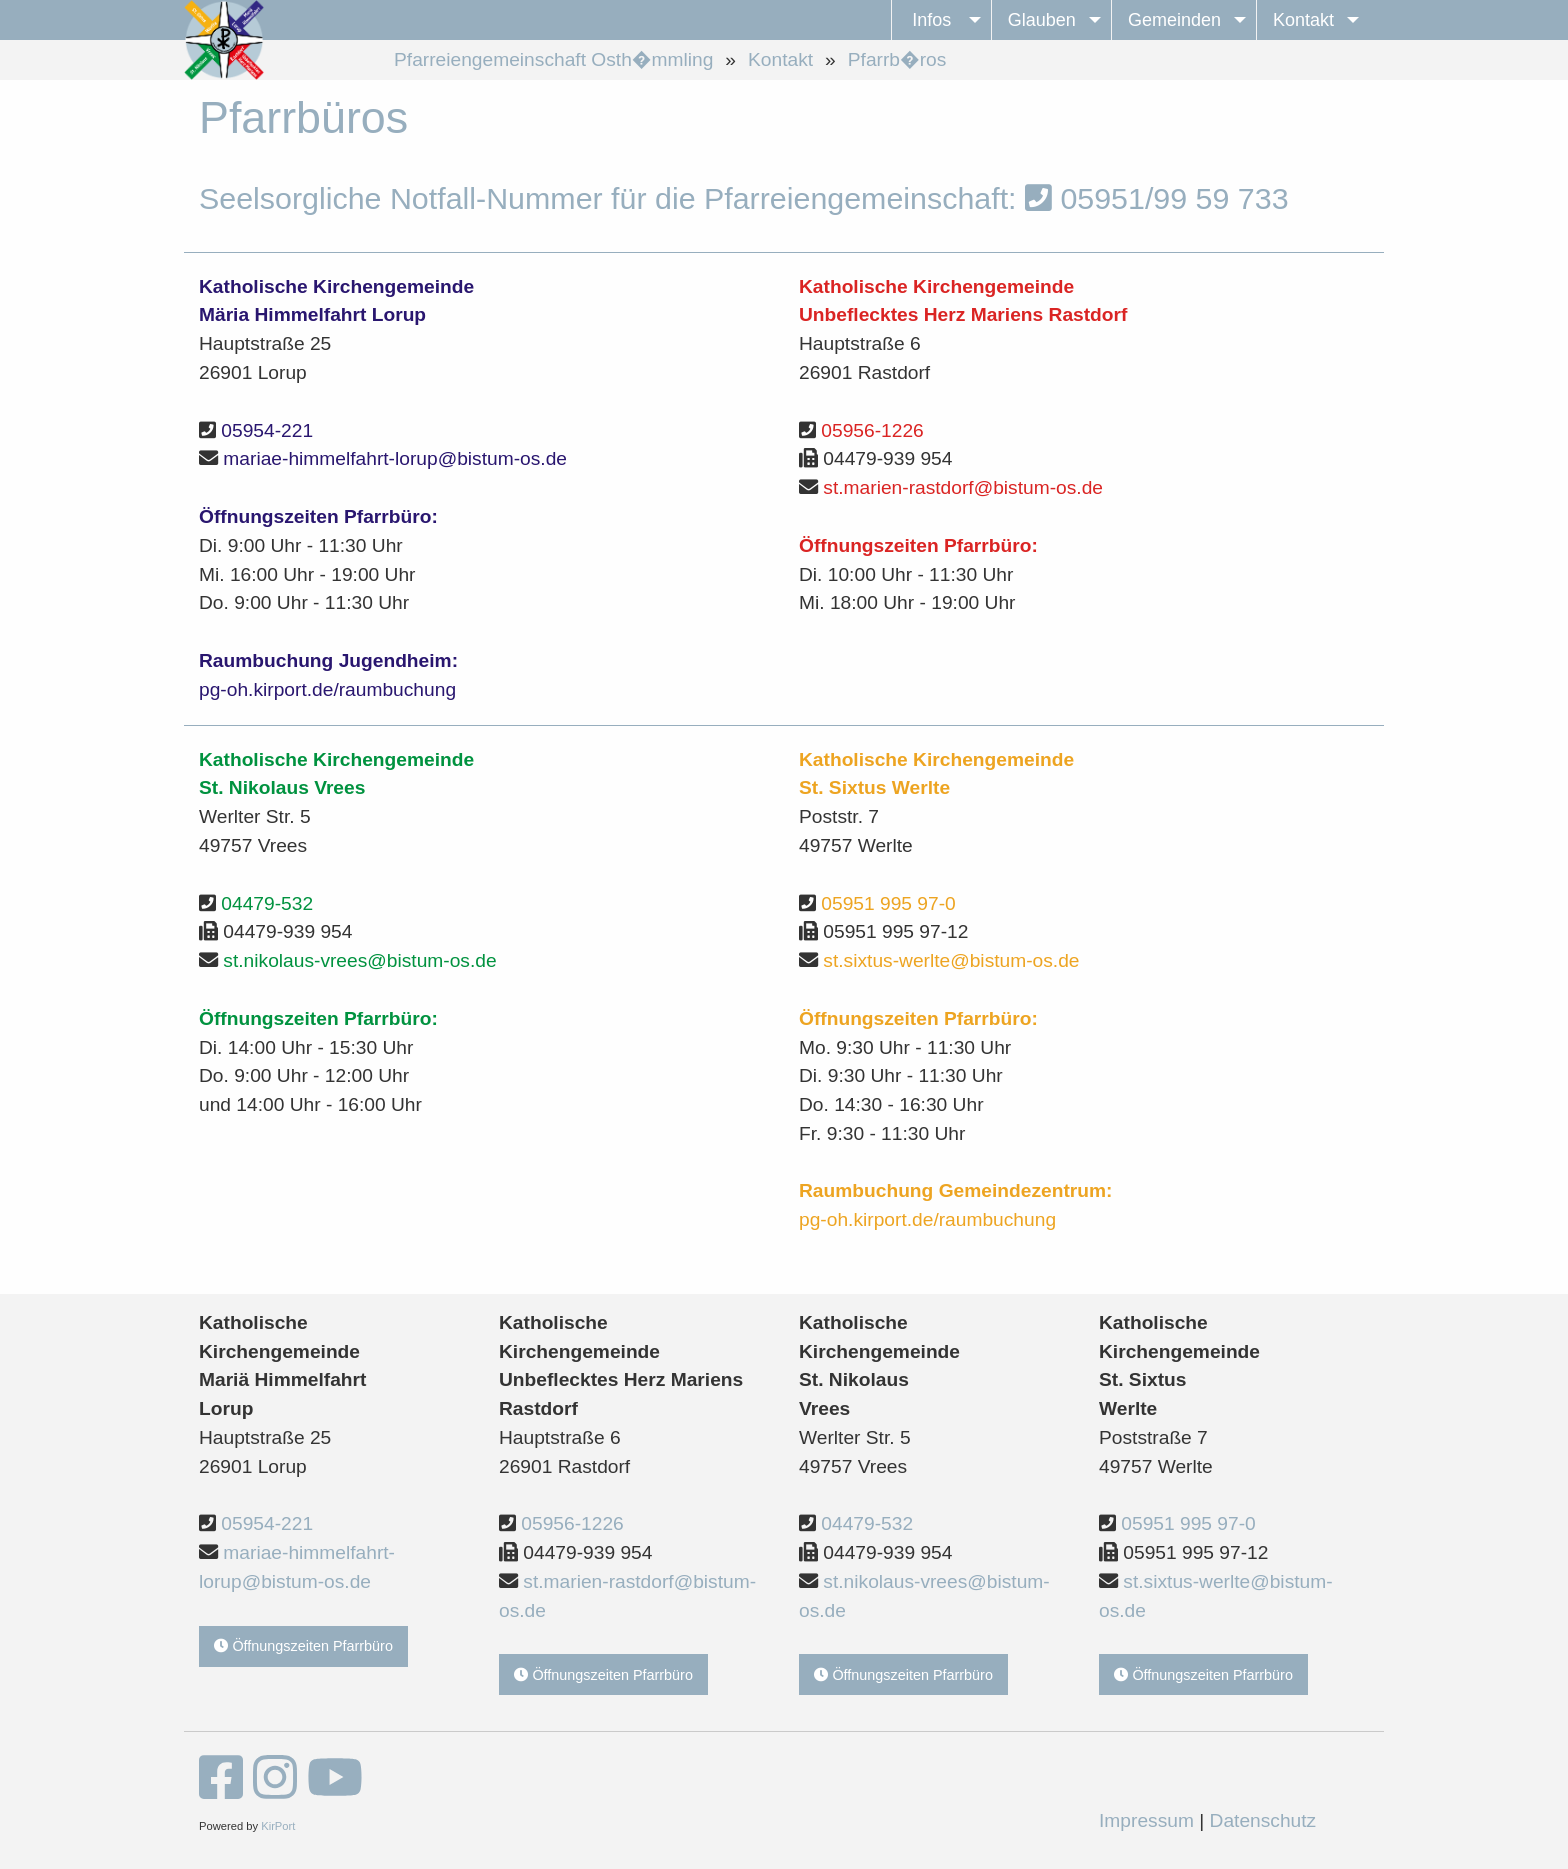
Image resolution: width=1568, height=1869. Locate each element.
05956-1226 (872, 430)
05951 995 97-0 (888, 903)
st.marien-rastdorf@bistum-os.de (963, 487)
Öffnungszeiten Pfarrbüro (303, 1646)
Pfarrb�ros (897, 59)
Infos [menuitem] (931, 20)
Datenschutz (1263, 1820)
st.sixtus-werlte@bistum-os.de (951, 960)
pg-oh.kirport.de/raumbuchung (327, 689)
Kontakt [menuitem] (1303, 20)
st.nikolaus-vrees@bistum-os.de (359, 960)
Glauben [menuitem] (1042, 20)
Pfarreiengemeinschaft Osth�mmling (553, 59)
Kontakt (780, 59)
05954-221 (267, 430)
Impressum (1146, 1820)
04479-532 (267, 903)
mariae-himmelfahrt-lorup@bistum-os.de (395, 458)
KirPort (278, 1826)
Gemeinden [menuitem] (1174, 20)
